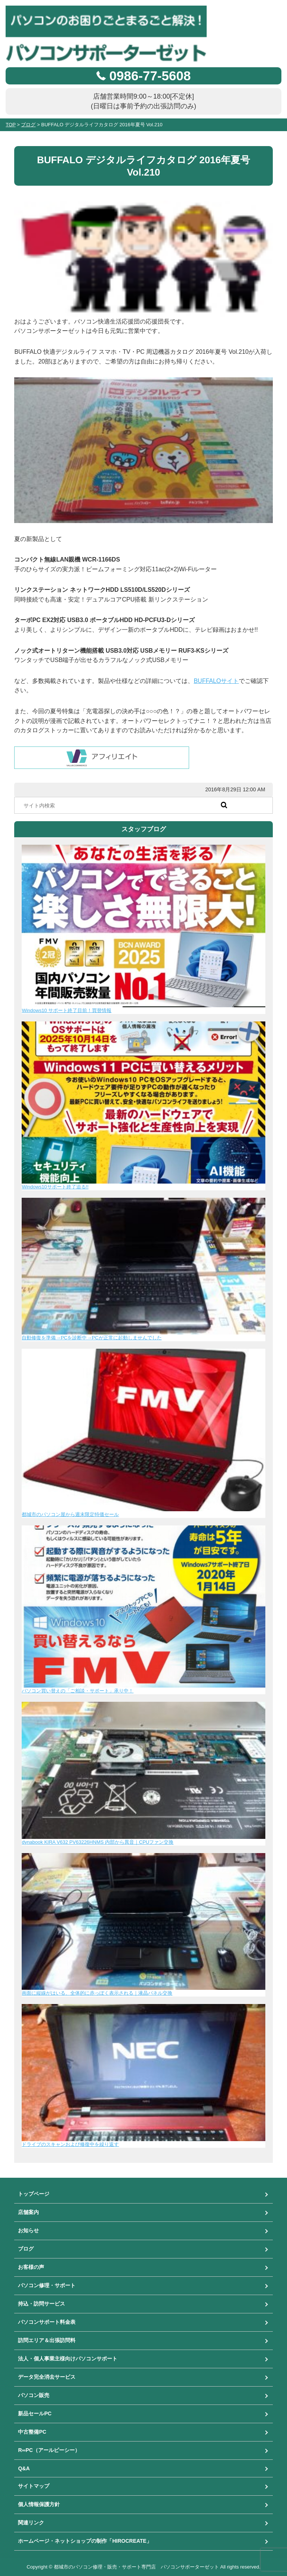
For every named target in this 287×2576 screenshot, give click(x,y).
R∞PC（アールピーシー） (49, 2450)
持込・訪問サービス (41, 2304)
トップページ (33, 2194)
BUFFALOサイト (216, 681)
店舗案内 (28, 2212)
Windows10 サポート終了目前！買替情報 (66, 1010)
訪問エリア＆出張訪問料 (46, 2340)
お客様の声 (31, 2267)
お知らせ (28, 2230)
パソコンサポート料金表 (46, 2322)
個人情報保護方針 (39, 2504)
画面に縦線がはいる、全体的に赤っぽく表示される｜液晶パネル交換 (97, 1993)
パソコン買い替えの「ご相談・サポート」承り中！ (77, 1691)
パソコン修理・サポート (46, 2285)
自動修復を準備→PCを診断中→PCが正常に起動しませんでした (91, 1337)
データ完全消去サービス (46, 2377)
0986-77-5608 (150, 75)
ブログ (26, 2249)
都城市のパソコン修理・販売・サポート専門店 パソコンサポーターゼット (136, 2567)
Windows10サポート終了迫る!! (55, 1187)
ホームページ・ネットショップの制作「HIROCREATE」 (85, 2541)
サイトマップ (33, 2486)
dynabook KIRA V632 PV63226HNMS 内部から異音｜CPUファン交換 (97, 1842)
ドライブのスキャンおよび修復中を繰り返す (70, 2144)
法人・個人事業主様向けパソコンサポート (67, 2359)
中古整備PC (32, 2432)
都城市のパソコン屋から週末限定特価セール (70, 1514)
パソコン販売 (33, 2395)
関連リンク (31, 2523)
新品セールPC (34, 2413)
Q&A (24, 2468)
